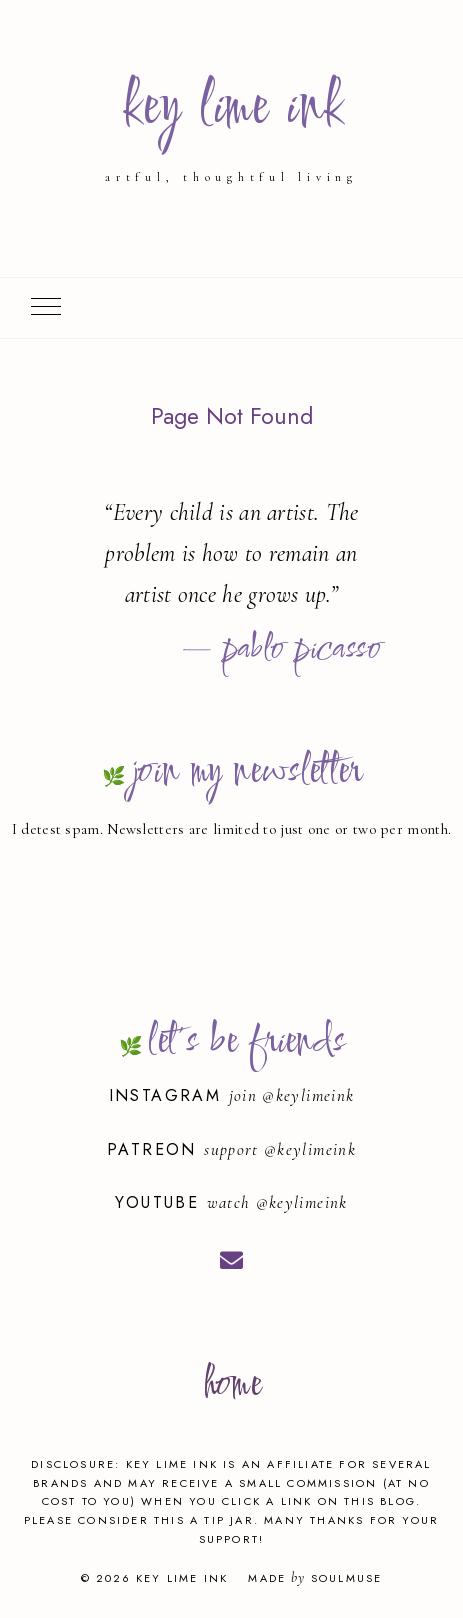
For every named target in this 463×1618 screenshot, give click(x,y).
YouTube (160, 1202)
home (231, 1385)
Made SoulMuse (315, 1578)
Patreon (155, 1149)
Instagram (169, 1095)
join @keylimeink (292, 1095)
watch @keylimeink (277, 1202)
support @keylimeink (280, 1149)
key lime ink (231, 109)
